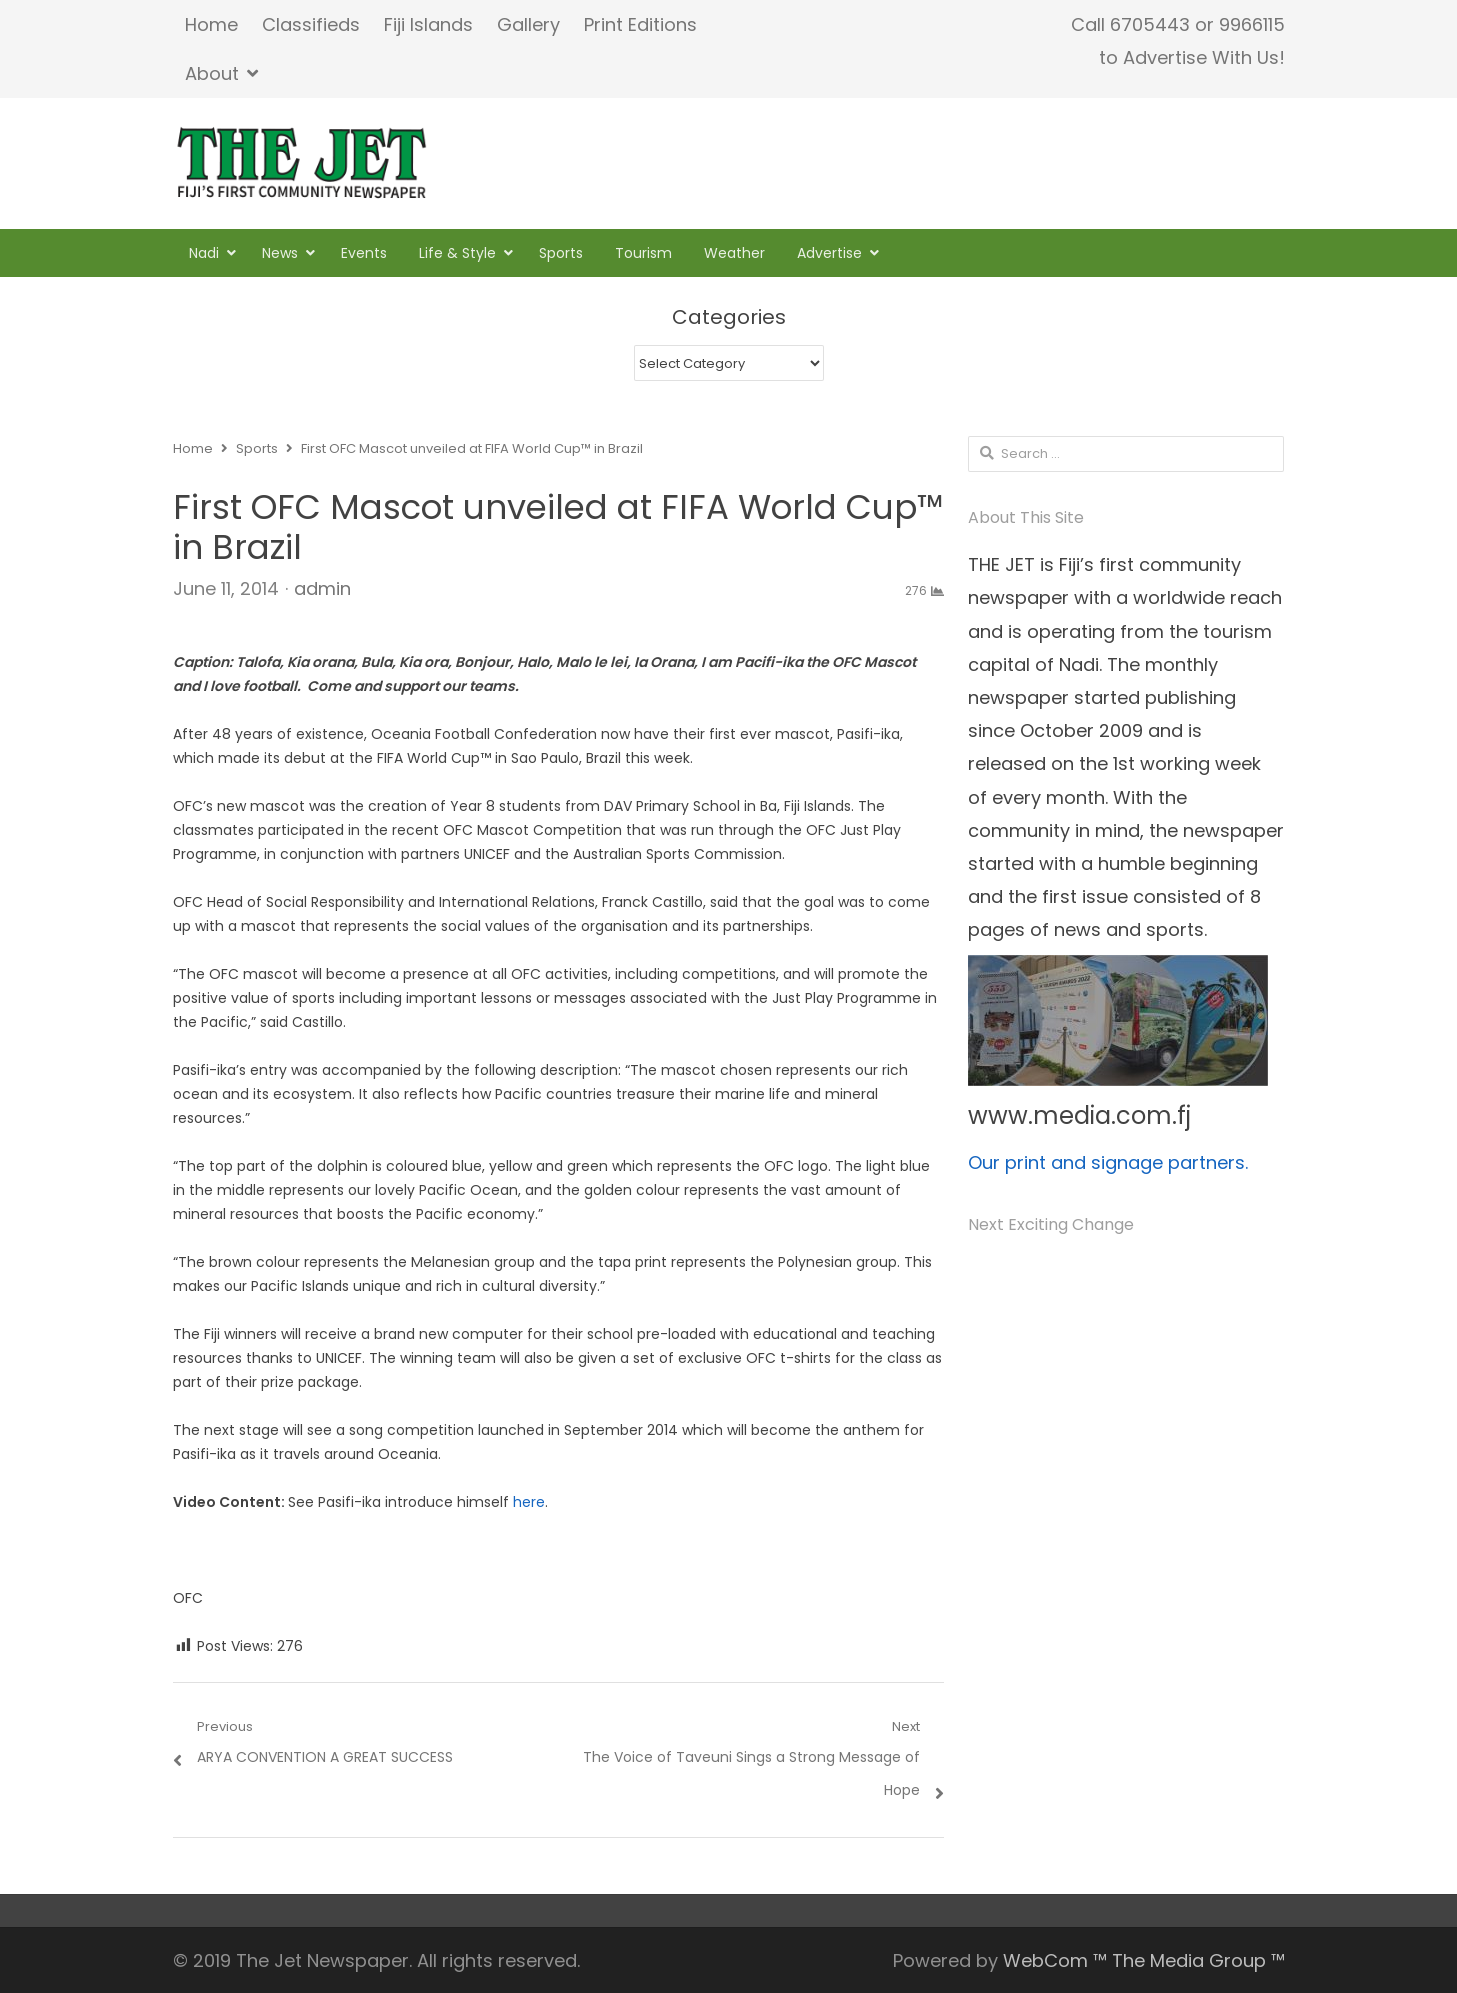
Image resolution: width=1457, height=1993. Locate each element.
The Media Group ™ (1198, 1960)
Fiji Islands (428, 24)
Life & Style (457, 253)
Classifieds (311, 24)
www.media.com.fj (1079, 1115)
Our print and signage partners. (1108, 1162)
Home (211, 24)
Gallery (528, 24)
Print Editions (640, 24)
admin (322, 588)
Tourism (643, 253)
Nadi (204, 253)
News (280, 253)
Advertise (829, 253)
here (529, 1502)
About (212, 73)
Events (364, 253)
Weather (734, 253)
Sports (561, 253)
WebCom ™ (1055, 1960)
